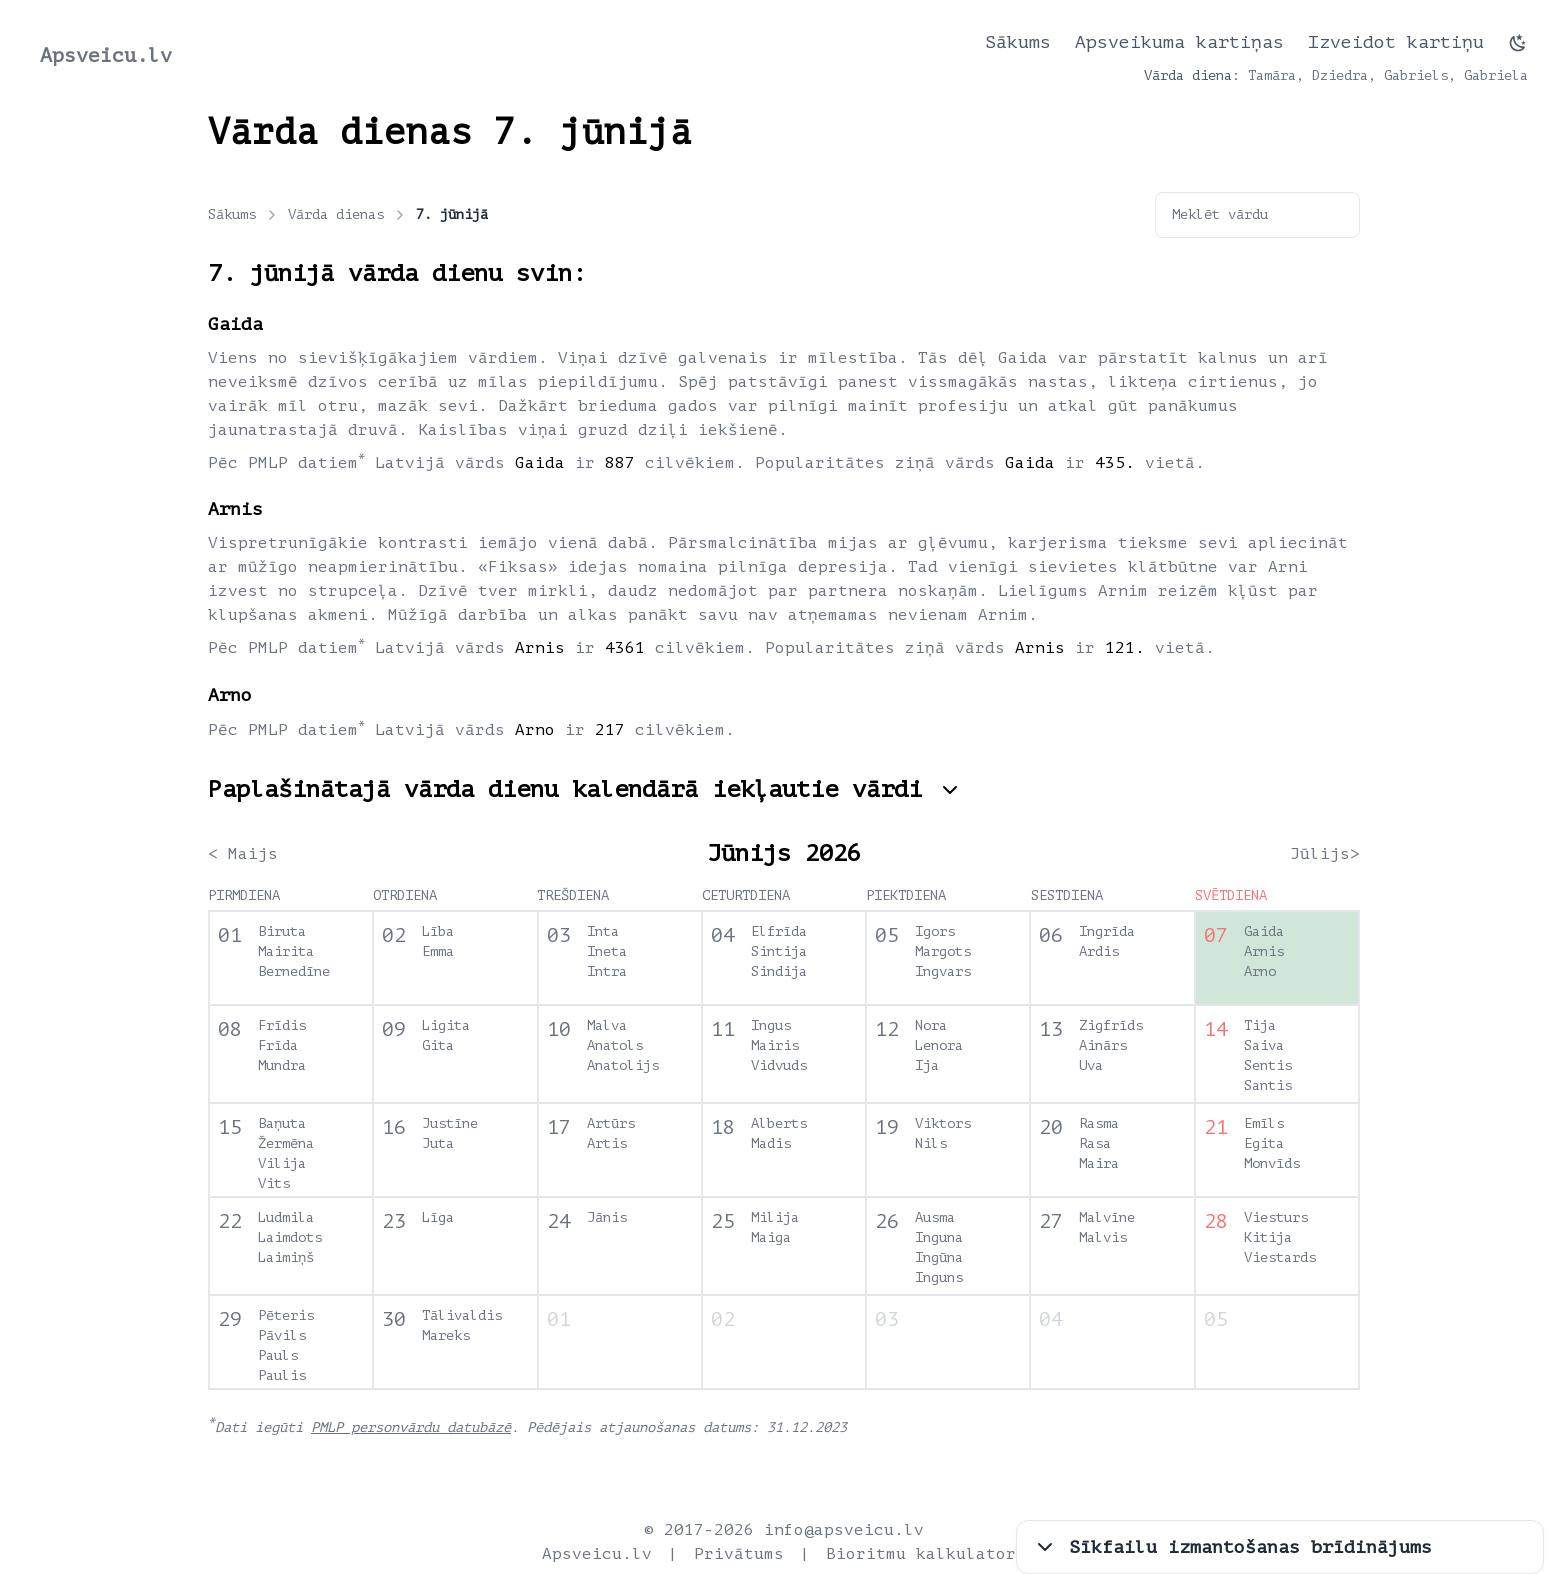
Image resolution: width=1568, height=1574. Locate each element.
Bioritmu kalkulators (926, 1554)
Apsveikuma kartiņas (1179, 42)
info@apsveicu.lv (844, 1530)
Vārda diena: (1192, 75)
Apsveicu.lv (106, 55)
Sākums (1018, 42)
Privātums (739, 1554)
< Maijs (243, 854)
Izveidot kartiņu (1396, 42)
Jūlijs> (1325, 854)
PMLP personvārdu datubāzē (411, 1427)
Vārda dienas (348, 215)
